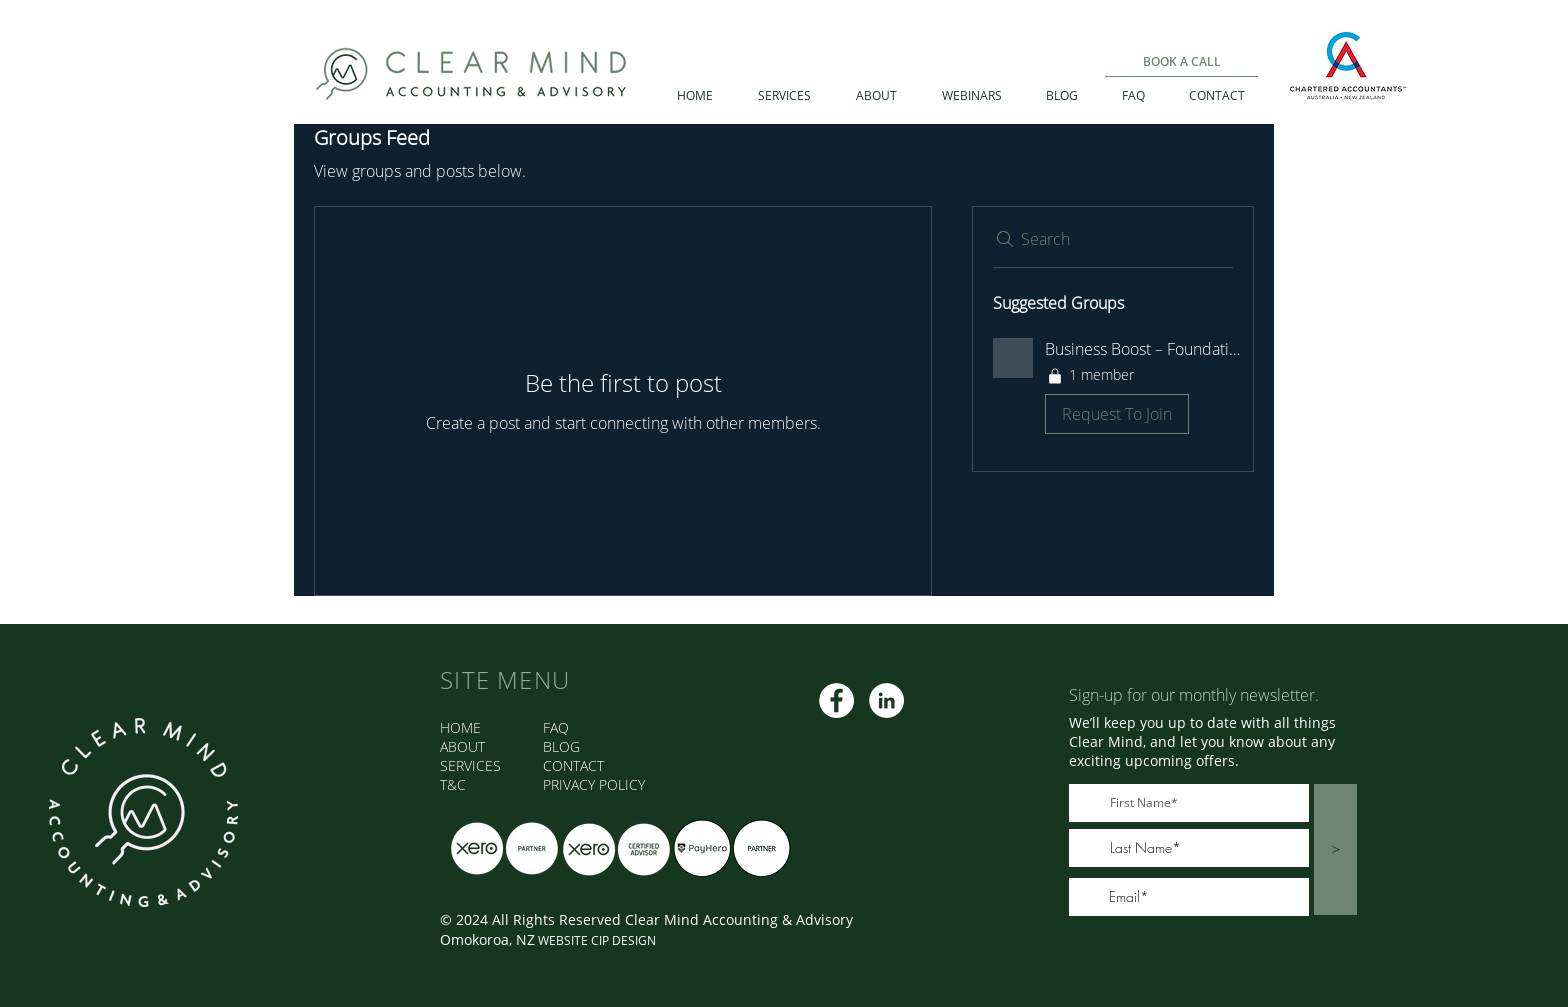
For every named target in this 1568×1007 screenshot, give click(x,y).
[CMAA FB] (836, 700)
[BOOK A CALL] (1181, 62)
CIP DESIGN (623, 940)
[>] (1335, 849)
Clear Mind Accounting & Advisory (739, 919)
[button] (1113, 390)
